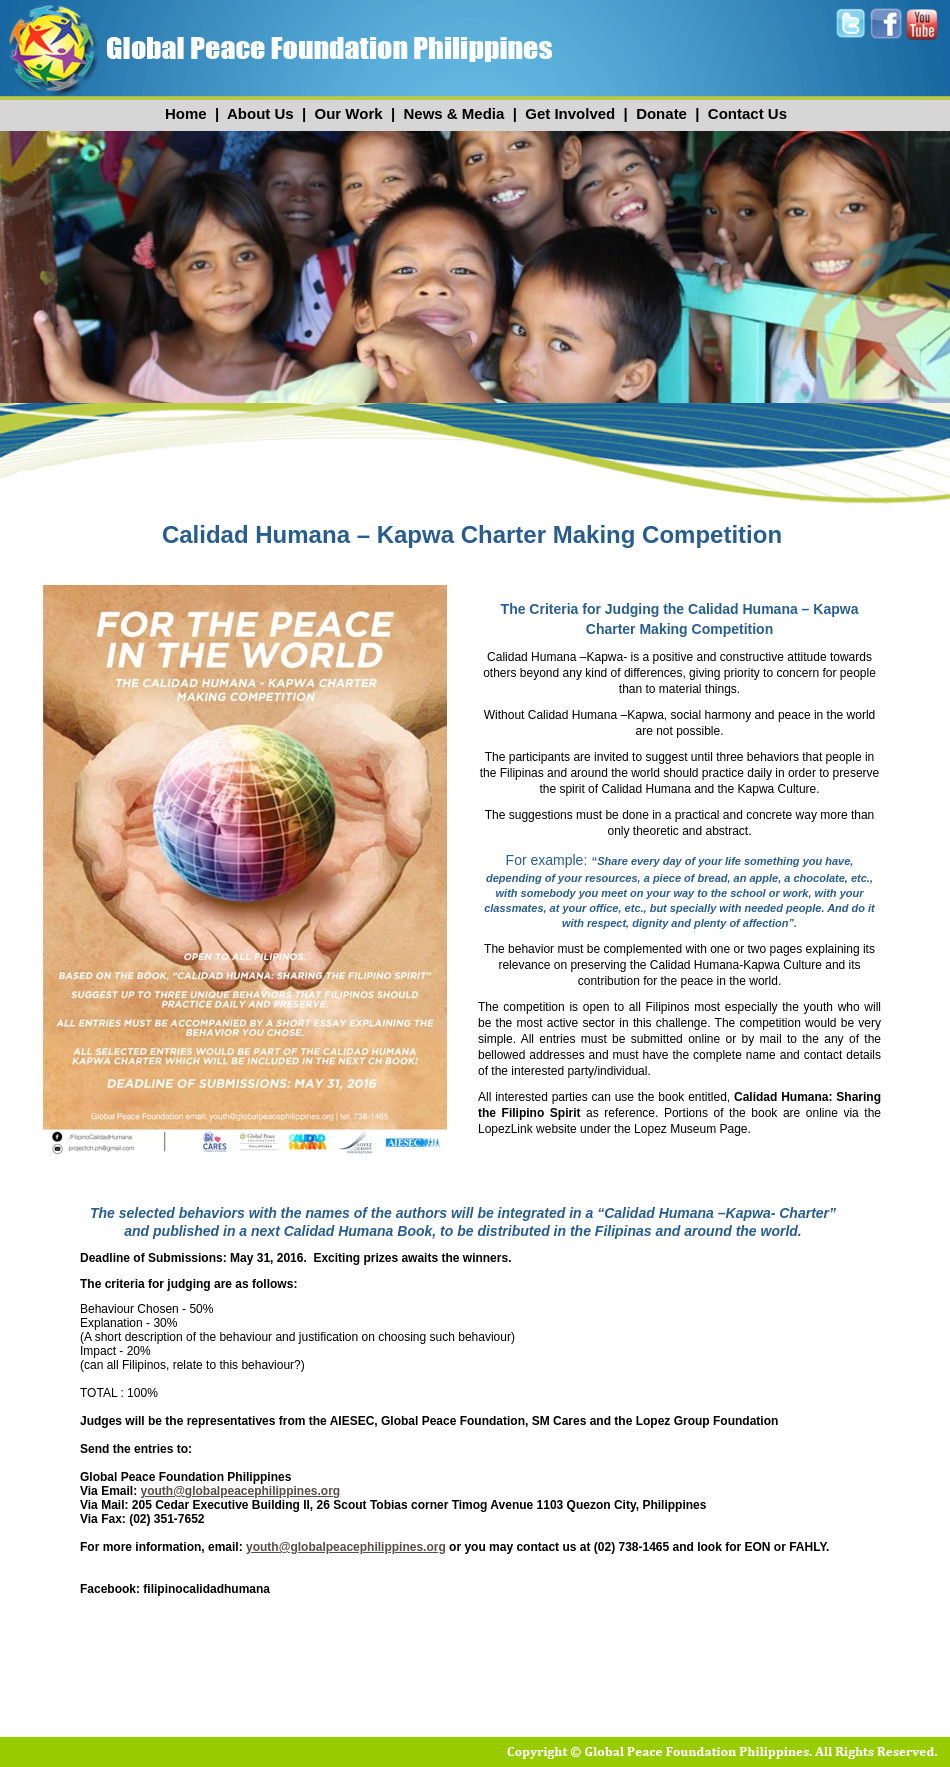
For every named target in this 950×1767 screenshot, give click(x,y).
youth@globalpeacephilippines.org (240, 1491)
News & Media (453, 113)
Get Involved (570, 113)
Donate (661, 113)
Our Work (349, 113)
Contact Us (747, 113)
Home (186, 113)
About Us (260, 113)
